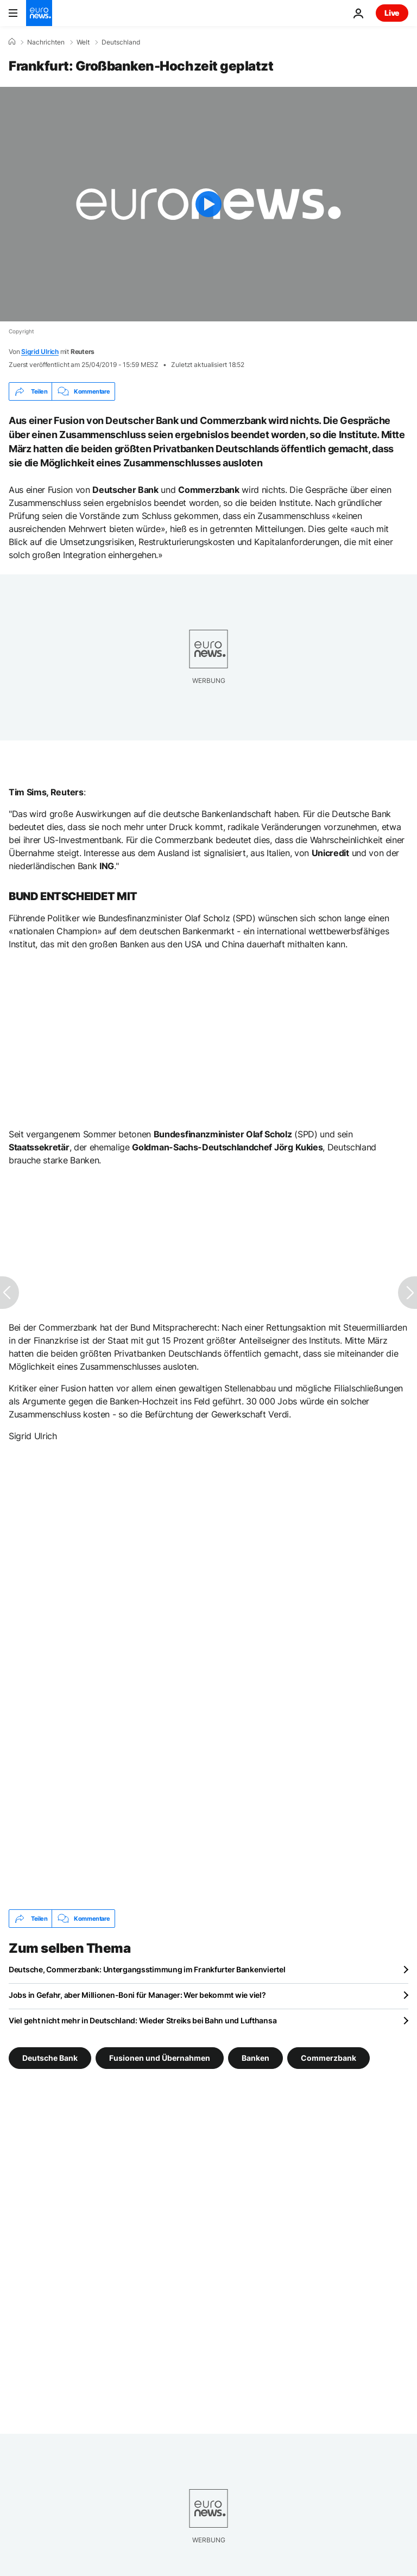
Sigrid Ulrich (40, 351)
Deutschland (121, 42)
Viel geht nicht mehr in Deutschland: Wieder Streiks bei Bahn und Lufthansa (142, 2020)
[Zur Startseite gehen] (39, 13)
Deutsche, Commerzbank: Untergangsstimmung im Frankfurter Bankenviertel (147, 1969)
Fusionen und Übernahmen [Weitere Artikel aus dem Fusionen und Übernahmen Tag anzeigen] (159, 2057)
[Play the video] (208, 204)
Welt (83, 42)
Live (392, 12)
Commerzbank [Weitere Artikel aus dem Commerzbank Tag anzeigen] (328, 2057)
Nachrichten (46, 42)
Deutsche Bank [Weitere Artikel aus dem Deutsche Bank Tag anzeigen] (50, 2057)
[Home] (12, 42)
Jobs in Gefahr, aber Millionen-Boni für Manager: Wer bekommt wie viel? (137, 1994)
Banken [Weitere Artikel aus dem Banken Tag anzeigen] (255, 2057)
